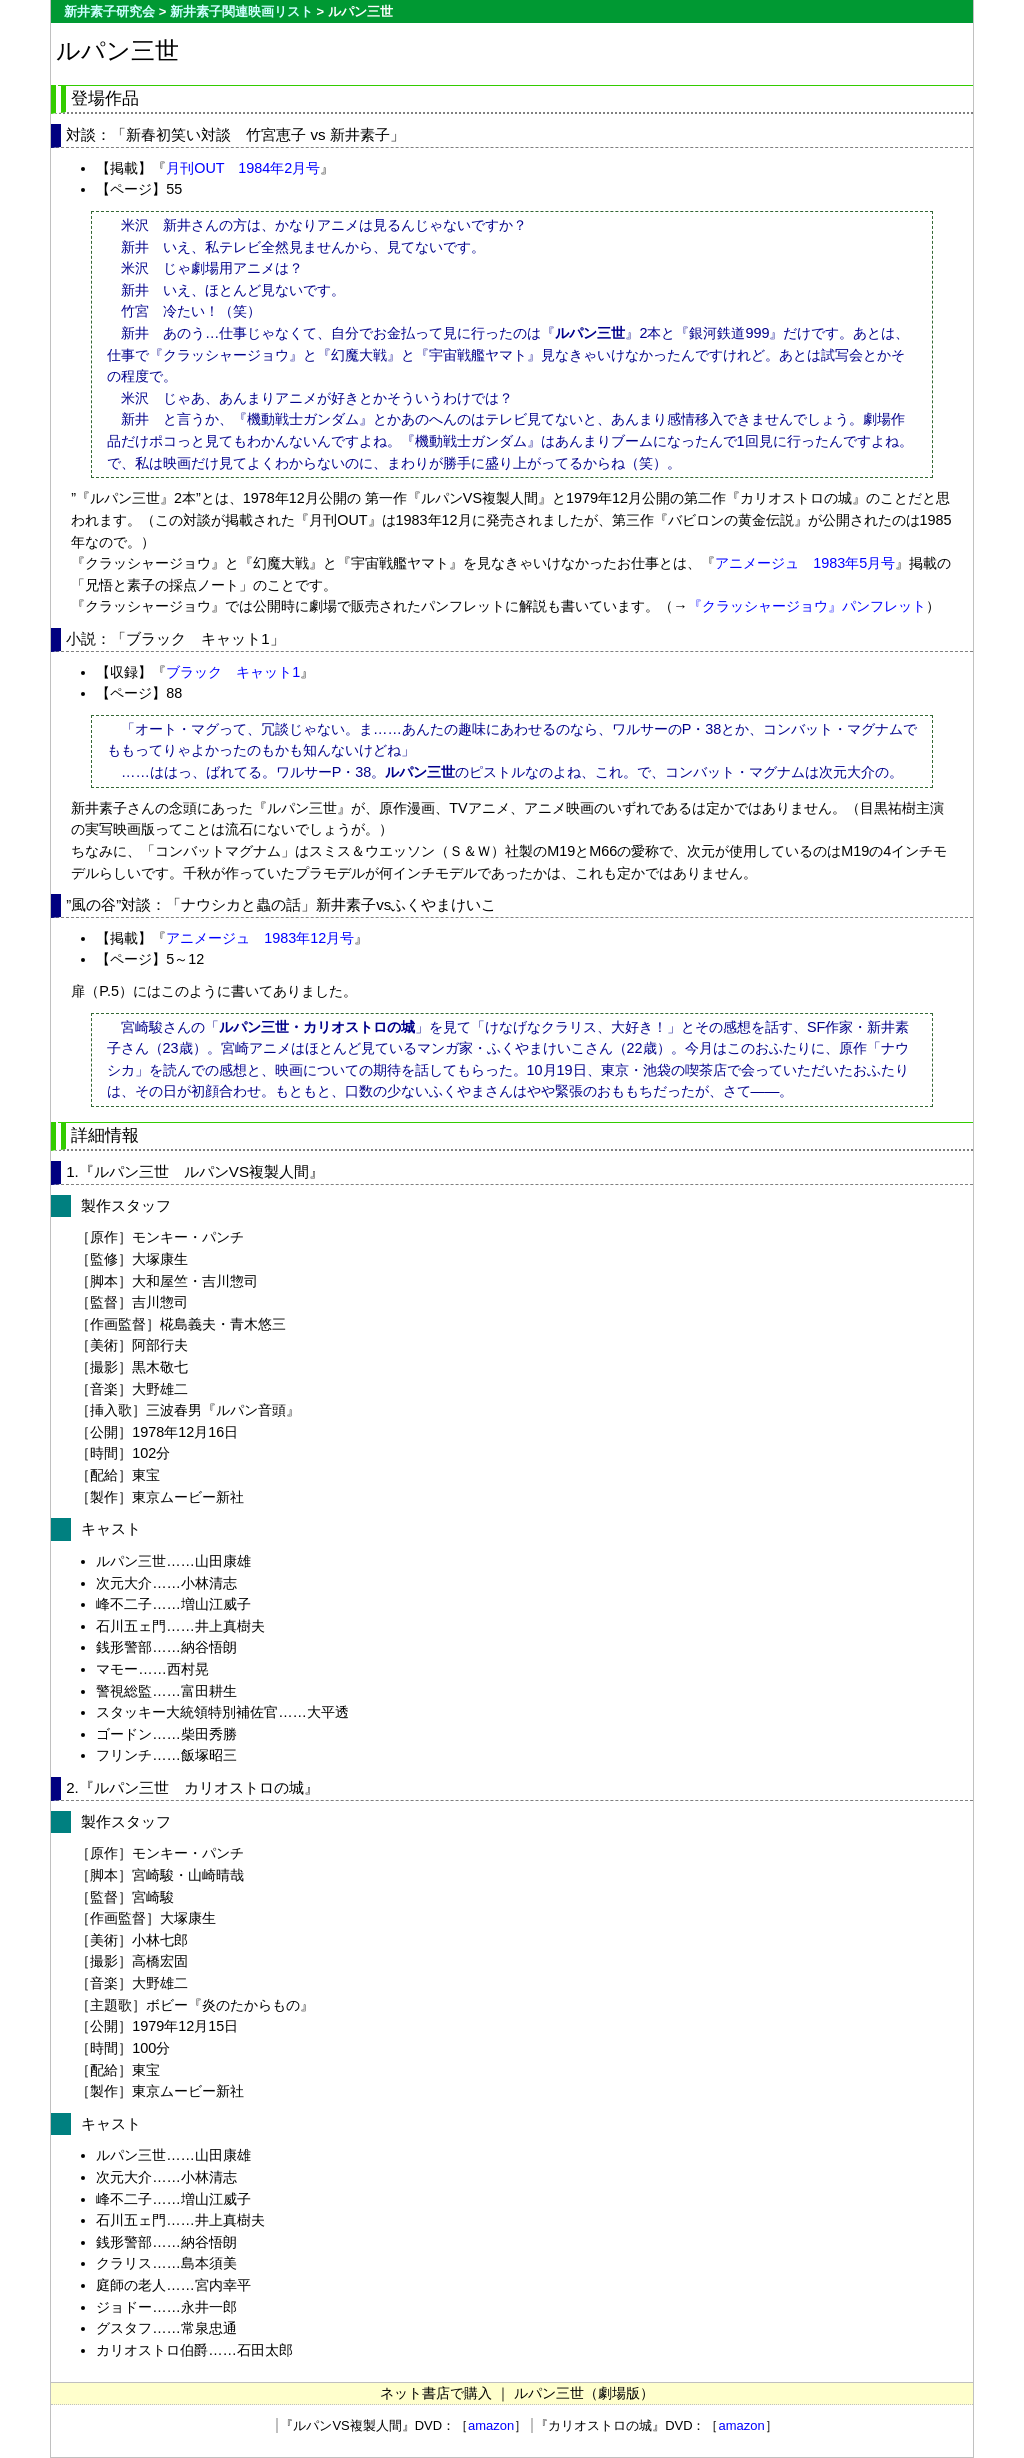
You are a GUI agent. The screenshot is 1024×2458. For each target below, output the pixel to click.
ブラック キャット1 (233, 672)
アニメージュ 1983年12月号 (260, 938)
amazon (491, 2425)
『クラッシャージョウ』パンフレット (807, 606)
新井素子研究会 (109, 11)
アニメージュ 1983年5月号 (805, 563)
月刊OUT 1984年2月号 (243, 168)
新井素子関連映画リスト (241, 11)
